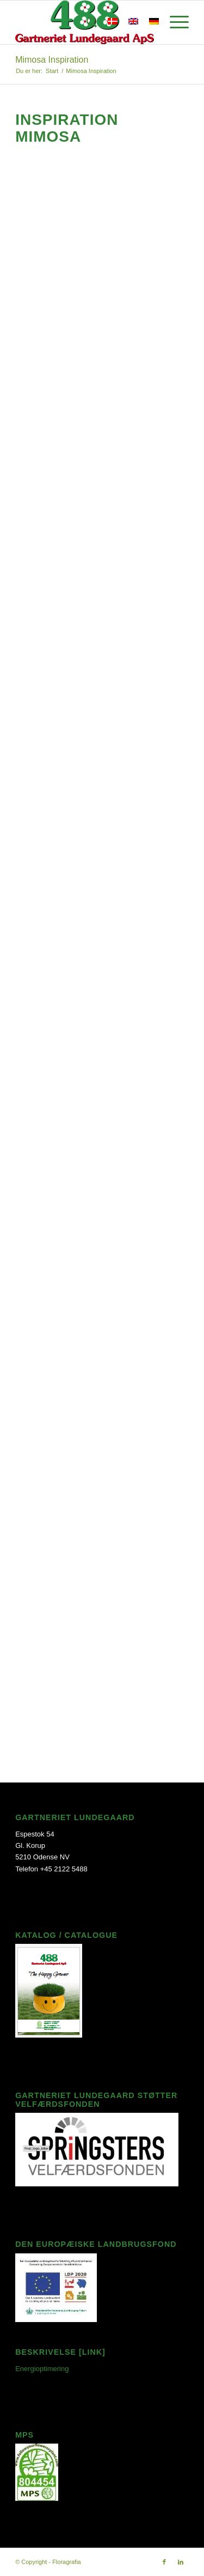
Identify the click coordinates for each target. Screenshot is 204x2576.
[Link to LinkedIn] (180, 2562)
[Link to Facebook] (164, 2562)
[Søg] (86, 22)
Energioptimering (42, 2369)
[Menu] (174, 22)
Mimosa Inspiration (51, 59)
